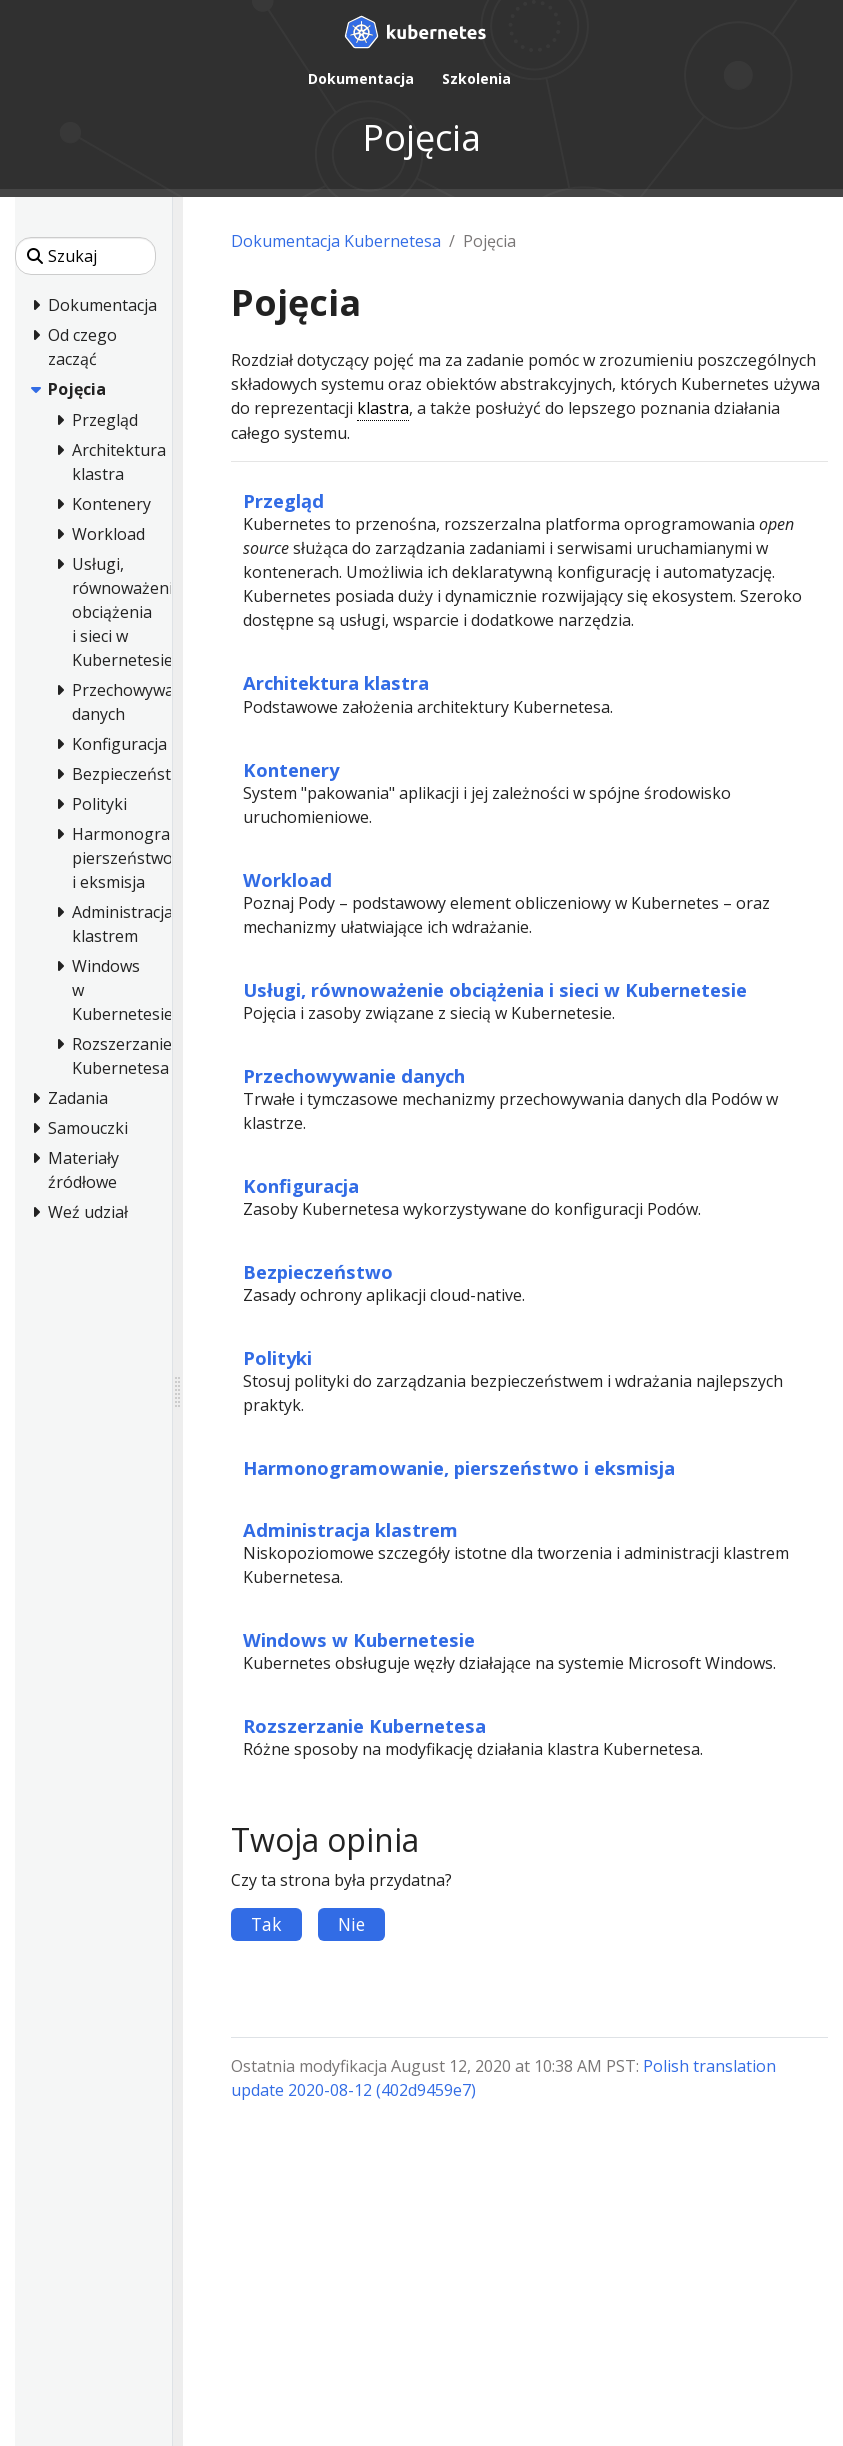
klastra (383, 408)
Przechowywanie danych (354, 1075)
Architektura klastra (336, 682)
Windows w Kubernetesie (359, 1639)
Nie (351, 1924)
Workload (287, 879)
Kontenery (291, 769)
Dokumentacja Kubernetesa (336, 241)
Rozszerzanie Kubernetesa (364, 1725)
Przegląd (283, 500)
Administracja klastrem (350, 1529)
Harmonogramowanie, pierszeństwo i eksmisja (459, 1467)
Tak (266, 1924)
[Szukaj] (85, 256)
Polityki (277, 1357)
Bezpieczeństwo (318, 1271)
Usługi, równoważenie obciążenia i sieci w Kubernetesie (495, 989)
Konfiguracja (301, 1185)
